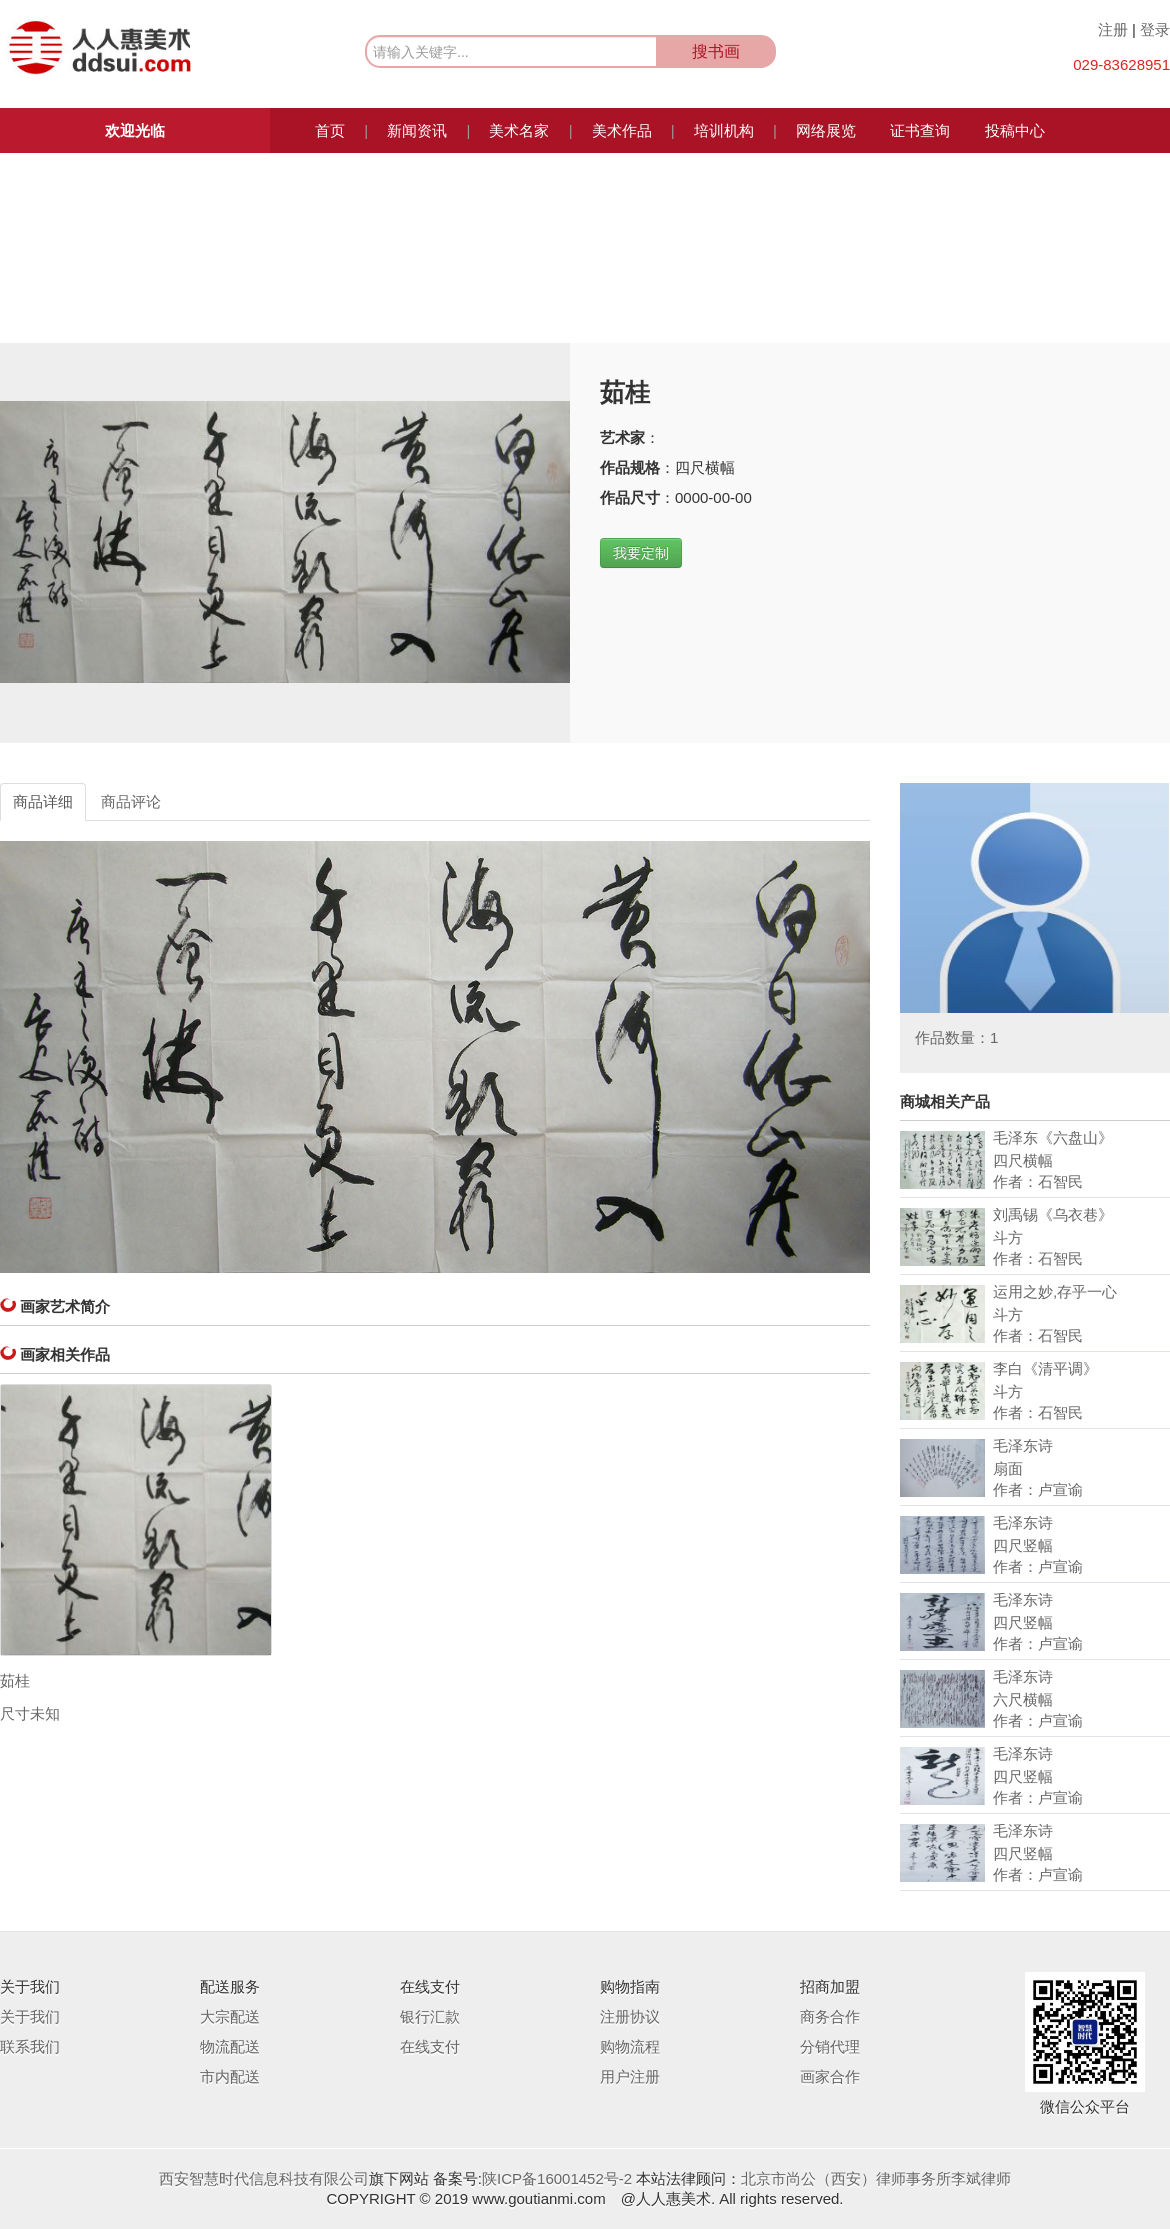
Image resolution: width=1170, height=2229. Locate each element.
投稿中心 (1015, 130)
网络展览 (826, 130)
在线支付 (430, 2046)
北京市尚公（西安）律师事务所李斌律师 (876, 2178)
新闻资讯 (417, 130)
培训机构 (724, 130)
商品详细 (43, 801)
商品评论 (131, 801)
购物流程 (630, 2046)
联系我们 (30, 2046)
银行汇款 (430, 2016)
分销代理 (830, 2046)
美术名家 (519, 130)
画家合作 (830, 2076)
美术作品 (622, 130)
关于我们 (30, 2016)
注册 (1113, 29)
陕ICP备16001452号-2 (557, 2178)
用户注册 (630, 2076)
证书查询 (920, 130)
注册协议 (630, 2016)
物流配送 (230, 2046)
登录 (1155, 29)
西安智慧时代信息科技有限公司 (264, 2178)
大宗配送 (230, 2016)
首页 (330, 130)
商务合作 (830, 2016)
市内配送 (230, 2076)
